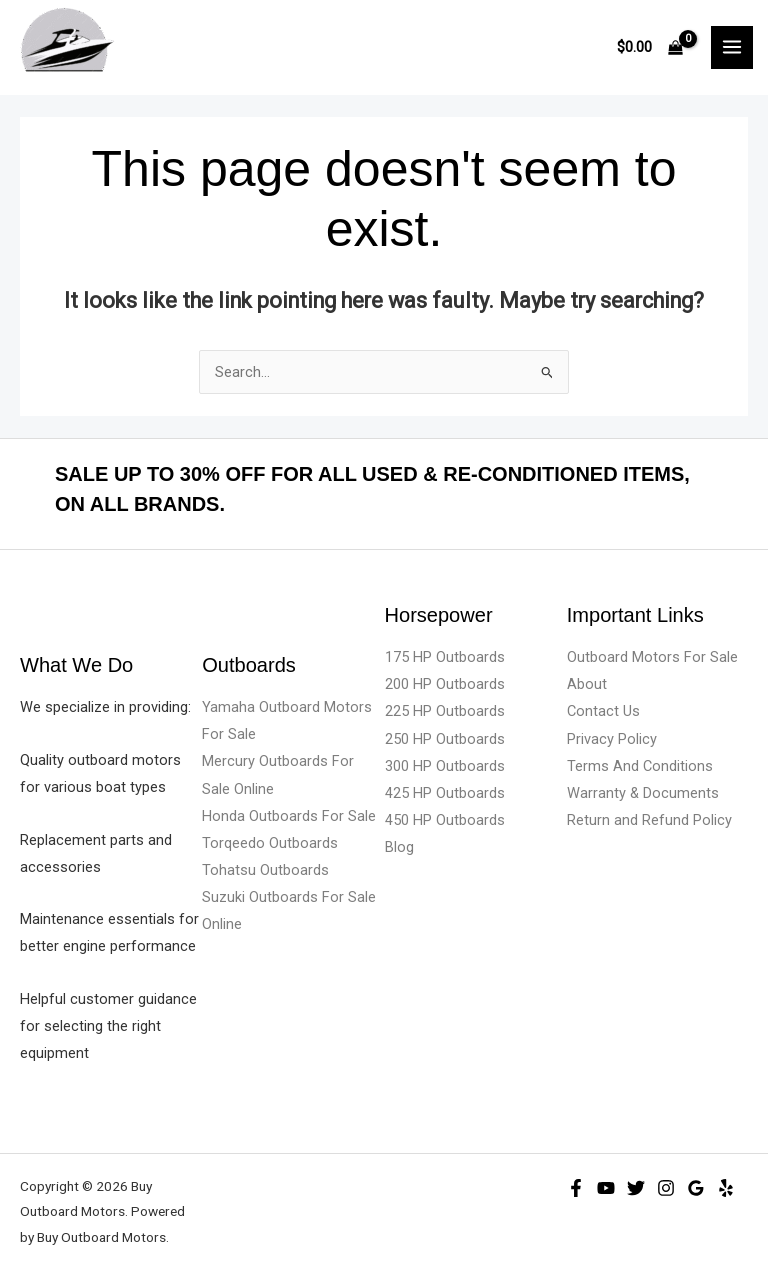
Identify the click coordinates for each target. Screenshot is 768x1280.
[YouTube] (606, 1188)
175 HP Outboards (445, 657)
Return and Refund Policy (649, 820)
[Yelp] (726, 1188)
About (587, 684)
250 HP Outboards (445, 739)
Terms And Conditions (640, 766)
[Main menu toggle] (732, 47)
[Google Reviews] (696, 1188)
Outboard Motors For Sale (652, 657)
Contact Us (603, 711)
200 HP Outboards (445, 684)
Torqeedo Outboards (270, 843)
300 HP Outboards (445, 766)
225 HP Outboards (445, 711)
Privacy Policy (612, 739)
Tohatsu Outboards (265, 870)
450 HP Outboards (445, 820)
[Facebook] (576, 1188)
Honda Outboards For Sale (289, 816)
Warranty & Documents (643, 793)
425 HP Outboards (445, 793)
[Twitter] (636, 1188)
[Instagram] (666, 1188)
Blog (399, 847)
